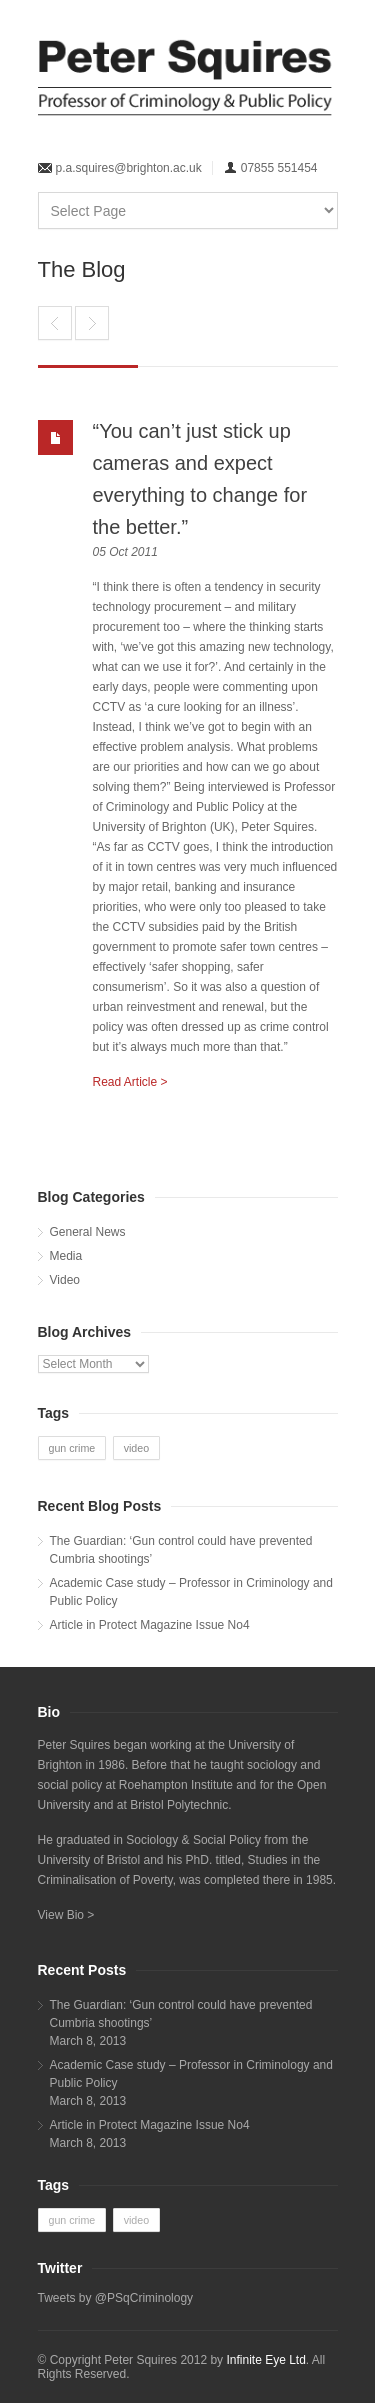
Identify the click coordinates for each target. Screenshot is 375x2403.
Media (66, 1256)
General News (88, 1232)
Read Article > (130, 1082)
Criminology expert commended (55, 323)
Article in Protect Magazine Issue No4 (150, 1625)
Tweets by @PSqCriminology (116, 2298)
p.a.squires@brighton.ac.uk (129, 168)
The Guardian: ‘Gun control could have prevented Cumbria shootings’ (181, 1550)
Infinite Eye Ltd (265, 2360)
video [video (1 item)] (136, 1448)
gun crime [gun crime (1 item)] (72, 1448)
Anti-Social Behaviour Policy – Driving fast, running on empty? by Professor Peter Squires (92, 323)
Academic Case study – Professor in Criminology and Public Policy (191, 1592)
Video (65, 1280)
